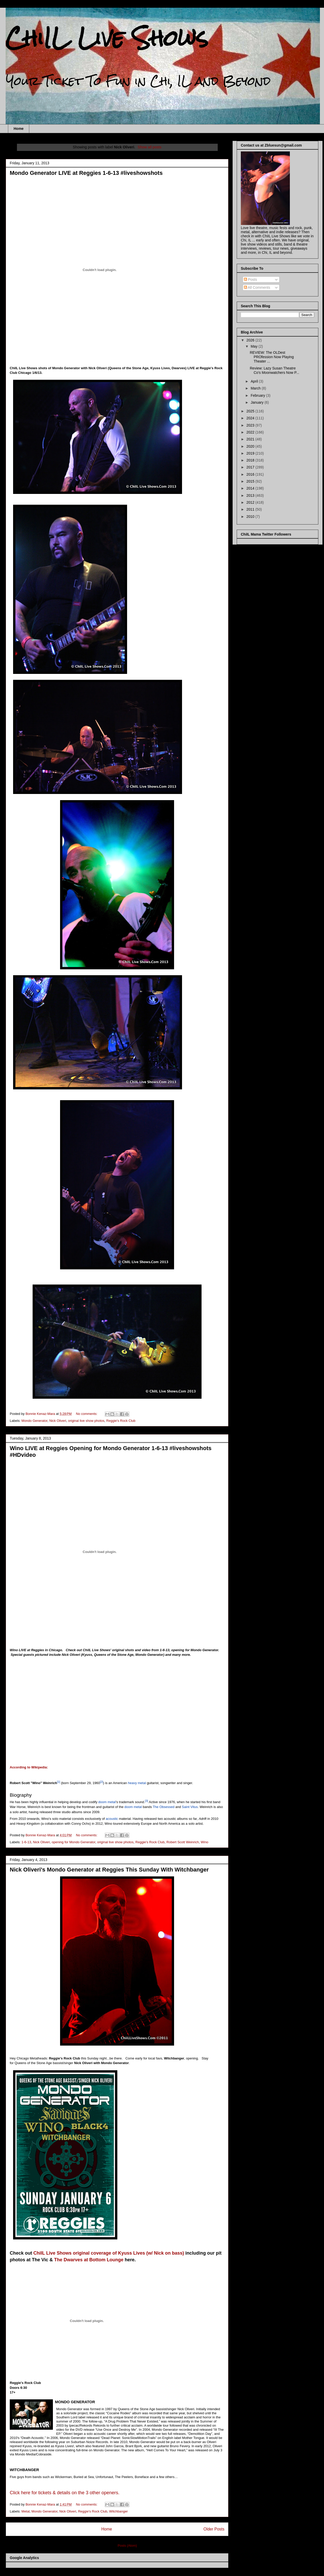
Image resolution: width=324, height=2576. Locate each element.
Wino (204, 1842)
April (255, 381)
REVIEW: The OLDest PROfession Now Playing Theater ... (272, 356)
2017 (250, 467)
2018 (250, 460)
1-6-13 (26, 1842)
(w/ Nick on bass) (165, 2253)
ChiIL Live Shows (107, 38)
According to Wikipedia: (29, 1767)
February (258, 395)
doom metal (107, 1802)
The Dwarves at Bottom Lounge (88, 2259)
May (254, 346)
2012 (250, 502)
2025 (250, 411)
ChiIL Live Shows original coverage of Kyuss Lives (89, 2253)
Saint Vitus (190, 1807)
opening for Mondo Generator (73, 1842)
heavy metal (137, 1783)
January (257, 402)
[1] (58, 1781)
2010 (250, 516)
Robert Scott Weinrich (182, 1842)
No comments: (87, 1414)
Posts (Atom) (127, 2545)
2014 (250, 488)
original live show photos (86, 1421)
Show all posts (149, 147)
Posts (250, 279)
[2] (101, 1781)
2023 (250, 425)
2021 (250, 439)
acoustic (112, 1819)
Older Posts (214, 2529)
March (256, 388)
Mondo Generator (34, 1421)
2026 (250, 340)
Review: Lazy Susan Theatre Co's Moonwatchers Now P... (274, 370)
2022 (250, 432)
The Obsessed (164, 1807)
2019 (250, 453)
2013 (250, 495)
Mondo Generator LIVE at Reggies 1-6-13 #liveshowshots (86, 173)
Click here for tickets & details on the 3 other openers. (64, 2492)
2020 (250, 446)
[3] (146, 1800)
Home (19, 128)
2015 (250, 481)
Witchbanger (118, 2511)
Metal (26, 2511)
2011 (250, 509)
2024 (250, 418)
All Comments (257, 287)
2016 (250, 474)
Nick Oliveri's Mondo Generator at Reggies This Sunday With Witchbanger (109, 1869)
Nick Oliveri (57, 1421)
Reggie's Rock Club (121, 1421)
